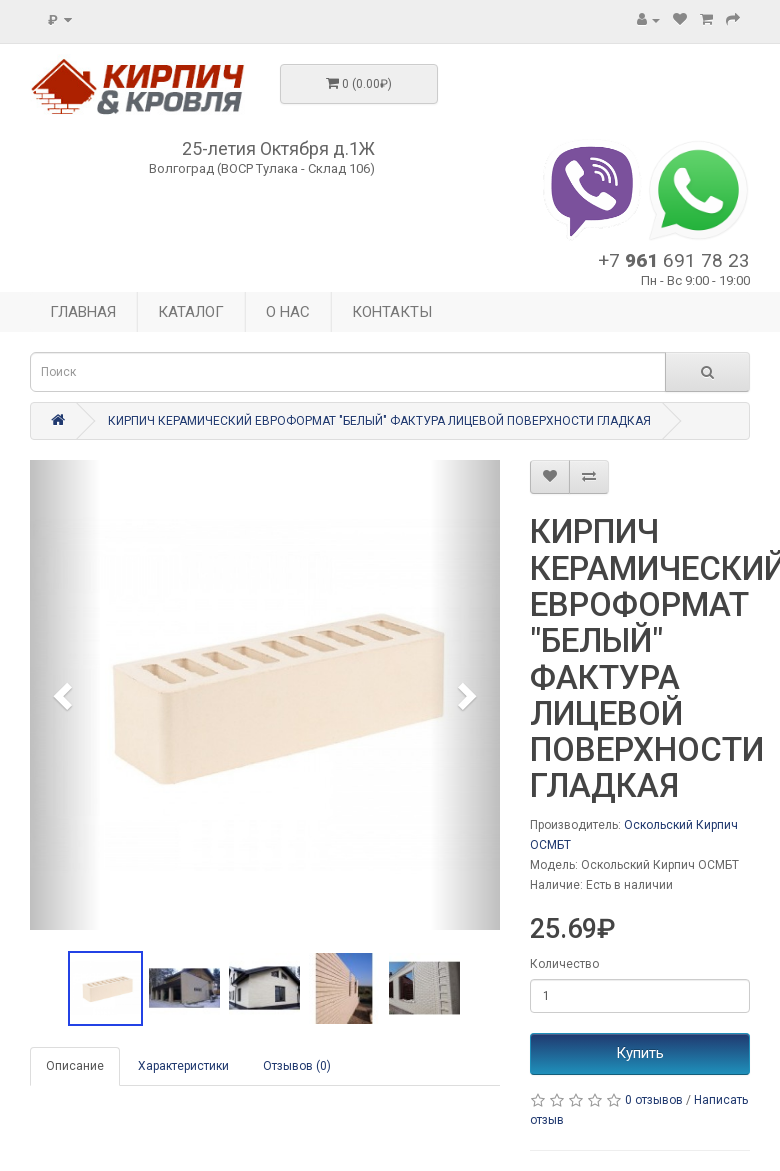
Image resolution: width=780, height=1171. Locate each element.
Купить (640, 1053)
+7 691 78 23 (674, 260)
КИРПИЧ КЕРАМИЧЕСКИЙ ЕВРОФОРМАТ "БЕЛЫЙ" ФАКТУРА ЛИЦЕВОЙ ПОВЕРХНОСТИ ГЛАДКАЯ (379, 421)
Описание (75, 1066)
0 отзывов (654, 1100)
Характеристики (183, 1066)
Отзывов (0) (297, 1066)
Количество (564, 964)
